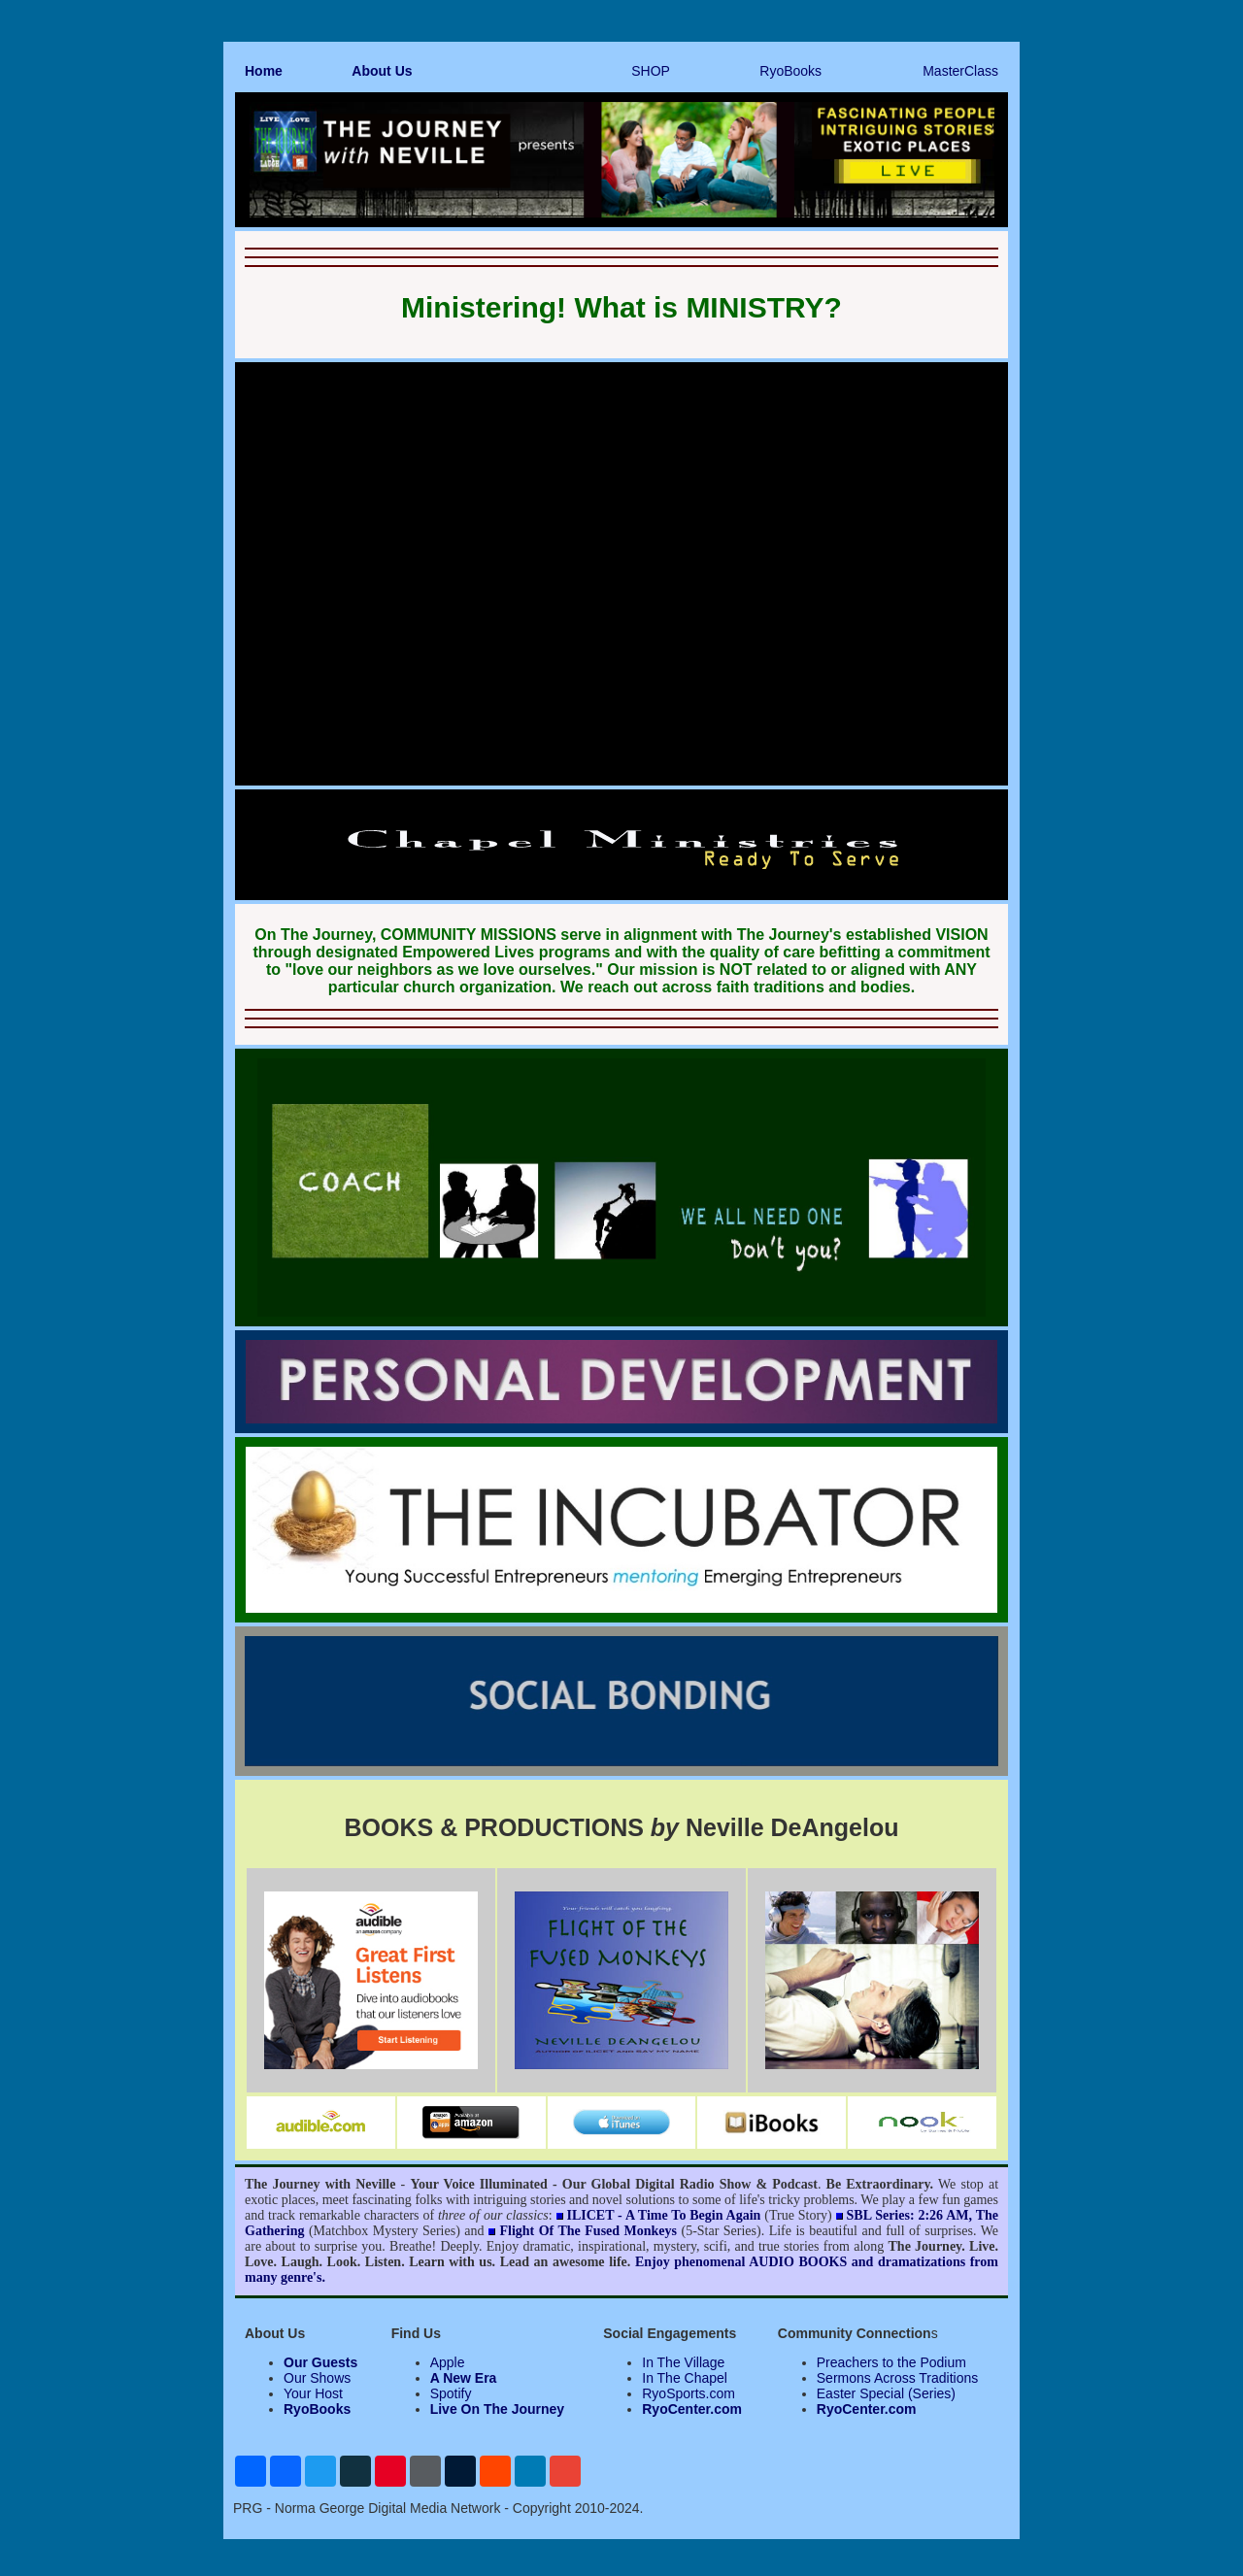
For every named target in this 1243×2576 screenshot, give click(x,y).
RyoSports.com (688, 2393)
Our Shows (317, 2378)
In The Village (683, 2362)
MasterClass (960, 71)
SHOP (650, 71)
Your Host (313, 2393)
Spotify (451, 2393)
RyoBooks (790, 71)
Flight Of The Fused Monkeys (588, 2231)
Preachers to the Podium (891, 2362)
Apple (447, 2362)
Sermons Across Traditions (898, 2378)
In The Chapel (684, 2378)
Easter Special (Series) (886, 2393)
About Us (382, 71)
